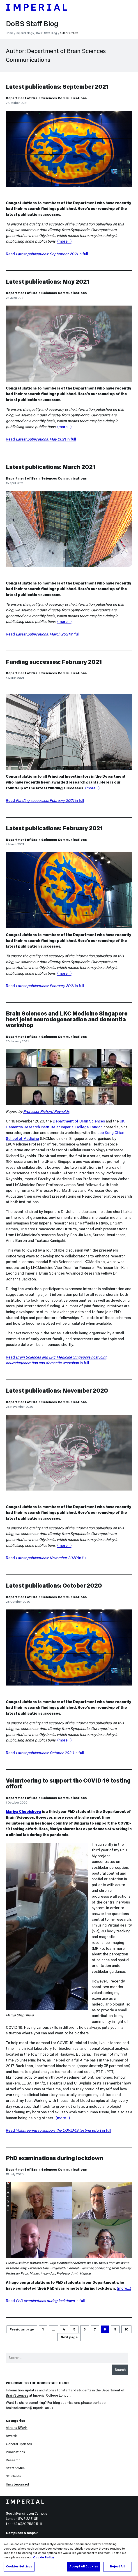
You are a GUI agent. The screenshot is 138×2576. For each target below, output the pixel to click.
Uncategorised (17, 2484)
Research (13, 2460)
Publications (15, 2452)
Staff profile (15, 2468)
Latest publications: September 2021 (57, 86)
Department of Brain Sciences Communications (46, 98)
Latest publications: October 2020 (54, 1585)
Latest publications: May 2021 (48, 281)
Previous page (21, 2329)
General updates (19, 2444)
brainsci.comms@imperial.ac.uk (29, 2408)
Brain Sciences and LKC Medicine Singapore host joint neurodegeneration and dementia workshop (67, 1019)
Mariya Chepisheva (23, 1811)
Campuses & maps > (22, 2533)
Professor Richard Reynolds (46, 1111)
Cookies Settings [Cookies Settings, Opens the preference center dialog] (19, 2571)
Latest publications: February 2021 (54, 828)
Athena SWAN (17, 2427)
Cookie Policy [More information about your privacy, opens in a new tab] (43, 2561)
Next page (69, 2337)
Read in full (47, 254)
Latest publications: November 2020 (57, 1390)
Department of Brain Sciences (79, 1121)
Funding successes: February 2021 (54, 661)
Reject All (117, 2571)
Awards (12, 2436)
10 (128, 2329)
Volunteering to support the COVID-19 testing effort (68, 1783)
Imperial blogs (25, 33)
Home (10, 33)
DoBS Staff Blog (32, 23)
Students (13, 2476)
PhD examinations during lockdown (54, 2158)
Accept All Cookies (83, 2571)
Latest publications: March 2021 (50, 467)
